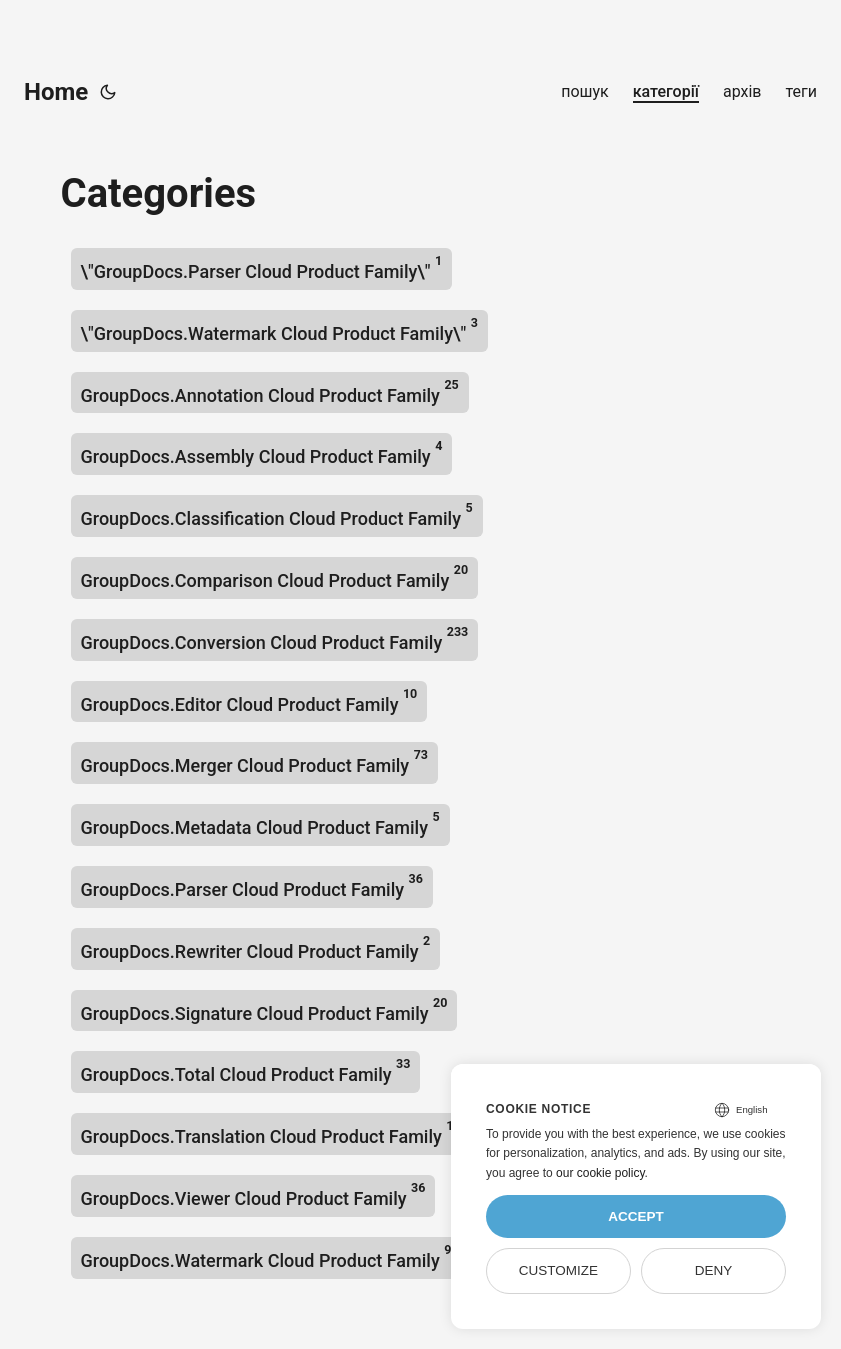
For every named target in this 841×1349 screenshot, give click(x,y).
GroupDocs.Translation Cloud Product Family (267, 1132)
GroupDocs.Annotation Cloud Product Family (270, 391)
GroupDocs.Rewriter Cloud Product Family (256, 947)
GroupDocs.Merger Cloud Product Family (254, 761)
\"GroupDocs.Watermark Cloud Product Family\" (279, 329)
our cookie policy (600, 1173)
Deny (714, 1270)
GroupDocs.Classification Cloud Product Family (277, 514)
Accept (636, 1216)
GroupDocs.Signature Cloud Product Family (264, 1009)
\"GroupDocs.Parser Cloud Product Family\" (262, 267)
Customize (558, 1270)
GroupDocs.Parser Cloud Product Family (252, 885)
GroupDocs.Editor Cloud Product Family (249, 700)
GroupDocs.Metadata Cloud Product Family (260, 823)
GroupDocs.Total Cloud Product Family (246, 1070)
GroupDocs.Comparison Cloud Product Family (275, 576)
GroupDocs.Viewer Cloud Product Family (253, 1194)
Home (56, 92)
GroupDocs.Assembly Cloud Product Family (262, 452)
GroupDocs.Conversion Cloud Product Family (275, 638)
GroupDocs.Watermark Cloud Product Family (266, 1256)
